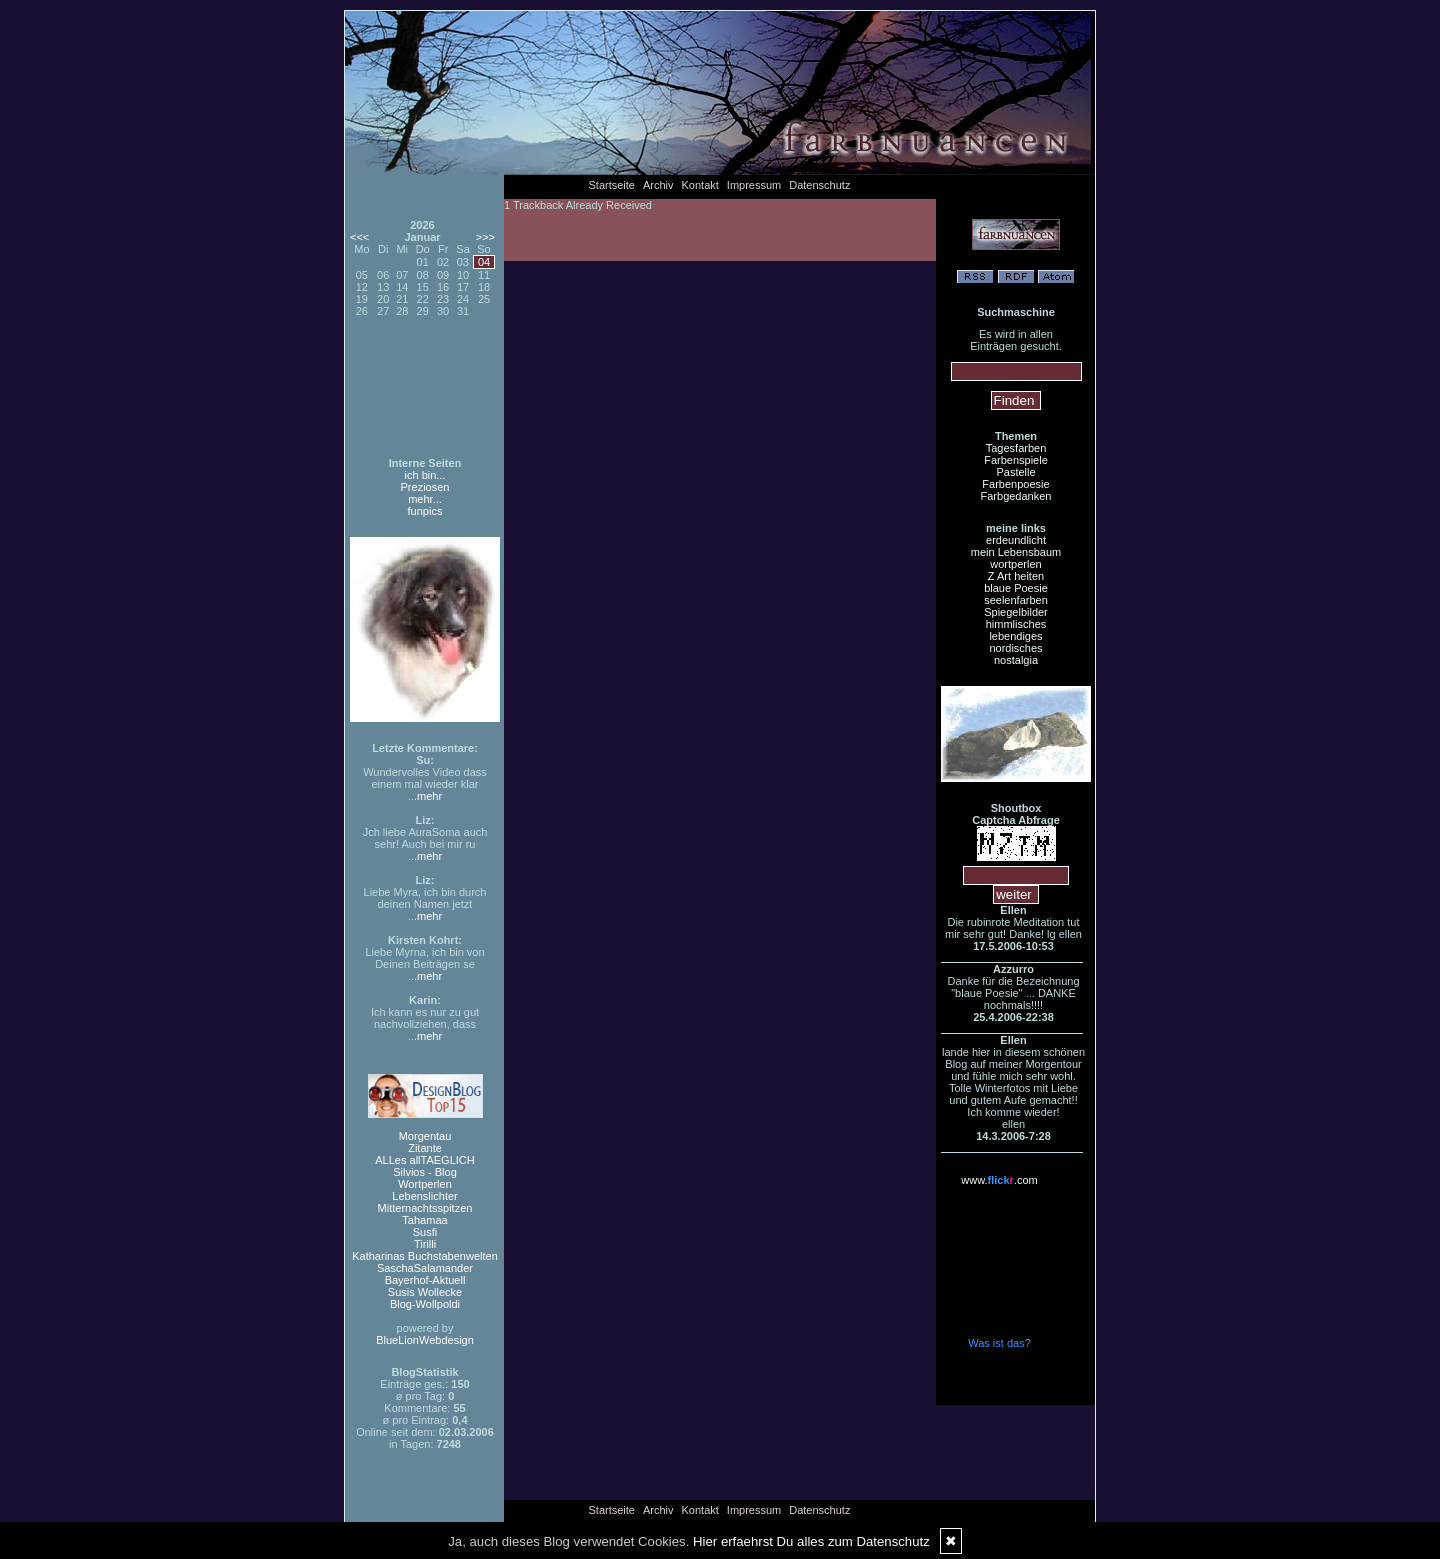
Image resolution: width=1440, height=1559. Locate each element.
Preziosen (425, 487)
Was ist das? (999, 1343)
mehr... (425, 499)
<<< (359, 237)
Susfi (425, 1232)
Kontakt (700, 185)
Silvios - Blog (425, 1172)
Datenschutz (819, 185)
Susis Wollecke (425, 1292)
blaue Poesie (1016, 588)
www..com (999, 1180)
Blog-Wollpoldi (425, 1304)
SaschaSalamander (425, 1268)
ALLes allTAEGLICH (424, 1160)
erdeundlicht (1016, 540)
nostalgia (1016, 660)
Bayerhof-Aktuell (425, 1280)
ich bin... (425, 475)
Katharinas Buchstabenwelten (425, 1256)
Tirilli (425, 1244)
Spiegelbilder (1016, 612)
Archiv (658, 185)
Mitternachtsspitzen (425, 1208)
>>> (485, 237)
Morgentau (425, 1136)
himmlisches (1016, 624)
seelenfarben (1016, 600)
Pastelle (1015, 472)
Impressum (754, 185)
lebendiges (1015, 636)
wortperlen (1015, 564)
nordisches (1015, 648)
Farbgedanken (1016, 496)
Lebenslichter (424, 1196)
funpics (425, 511)
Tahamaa (424, 1220)
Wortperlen (425, 1184)
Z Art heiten (1016, 576)
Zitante (425, 1148)
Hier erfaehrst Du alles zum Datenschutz (811, 1541)
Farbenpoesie (1015, 484)
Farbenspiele (1016, 460)
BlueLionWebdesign (425, 1340)
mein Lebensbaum (1016, 552)
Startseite (612, 185)
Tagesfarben (1016, 448)
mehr (429, 796)
